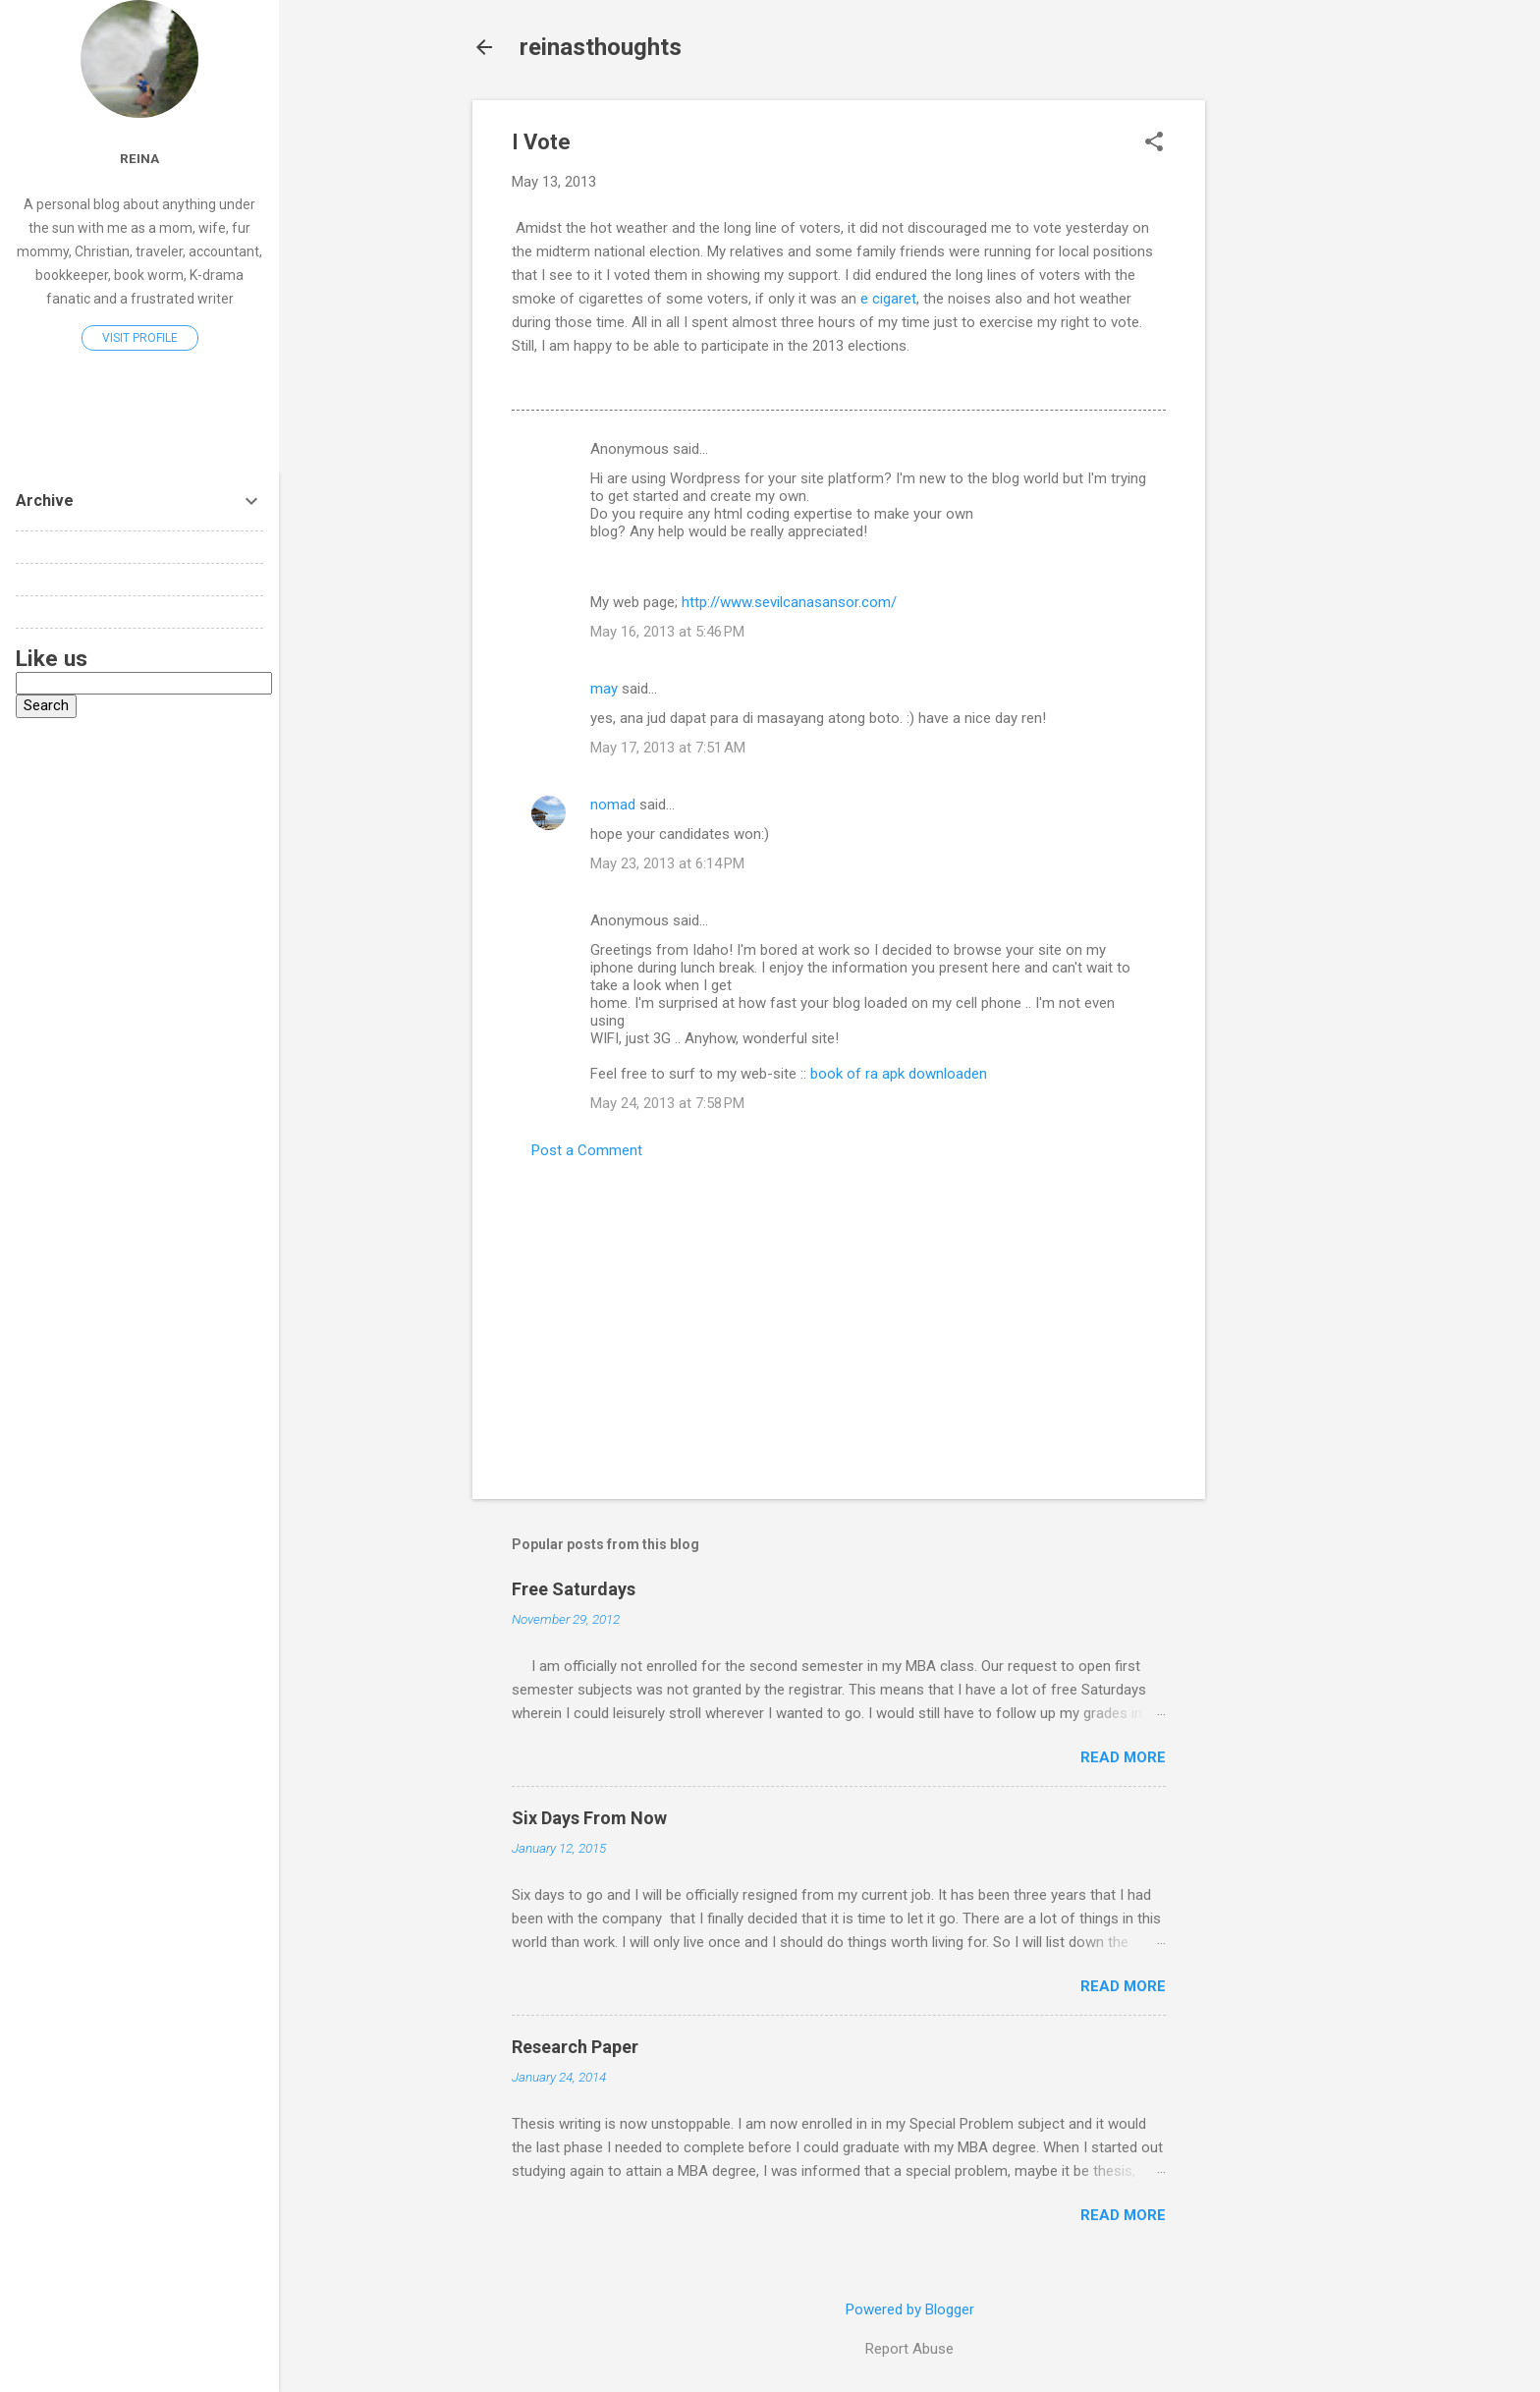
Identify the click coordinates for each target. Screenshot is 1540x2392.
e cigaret (888, 298)
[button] (1154, 143)
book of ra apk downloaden (898, 1074)
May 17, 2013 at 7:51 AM (667, 747)
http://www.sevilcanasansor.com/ (789, 602)
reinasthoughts (601, 47)
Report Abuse (909, 2349)
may (604, 688)
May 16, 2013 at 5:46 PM (667, 631)
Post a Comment (586, 1150)
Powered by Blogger (910, 2309)
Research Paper (575, 2046)
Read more (1123, 1757)
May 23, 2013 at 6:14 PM (667, 863)
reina (139, 158)
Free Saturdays (573, 1589)
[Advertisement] (1284, 395)
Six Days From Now (589, 1818)
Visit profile (140, 338)
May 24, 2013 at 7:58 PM (667, 1103)
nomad (612, 804)
